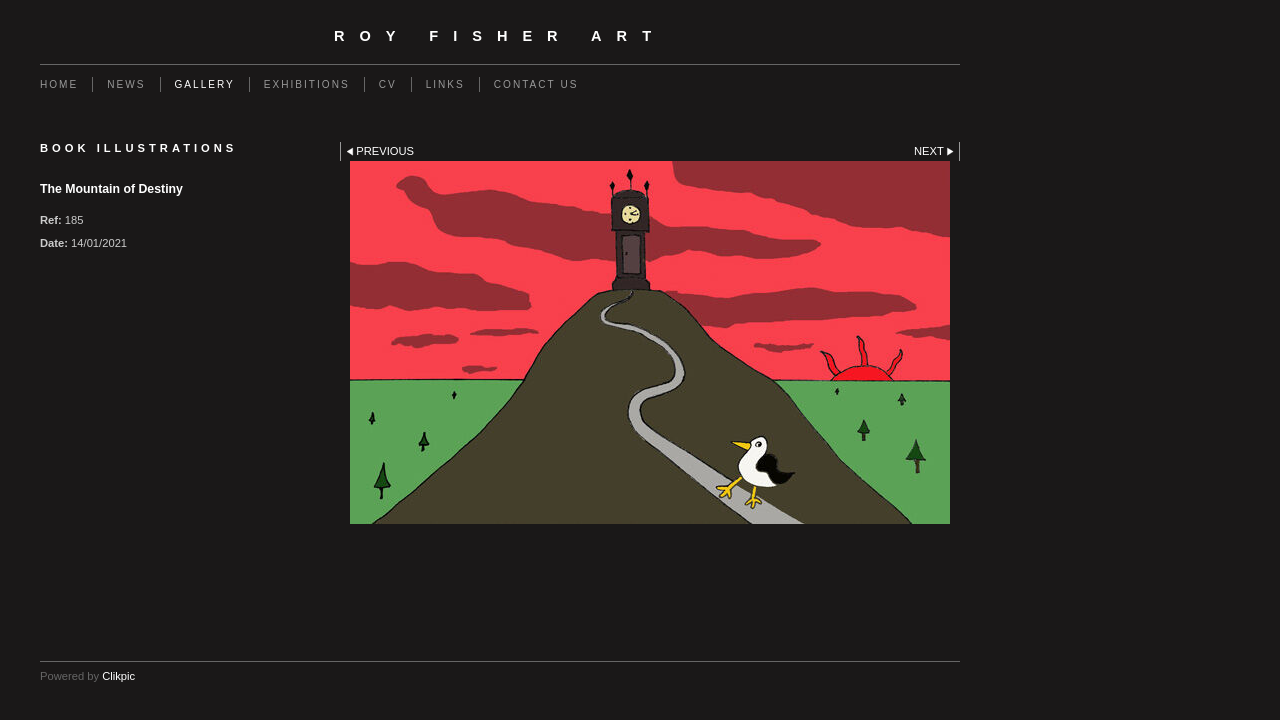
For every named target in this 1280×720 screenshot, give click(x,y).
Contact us (536, 84)
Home (59, 84)
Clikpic (118, 676)
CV (388, 84)
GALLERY (205, 84)
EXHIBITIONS (307, 84)
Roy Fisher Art (500, 36)
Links (445, 84)
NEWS (126, 84)
